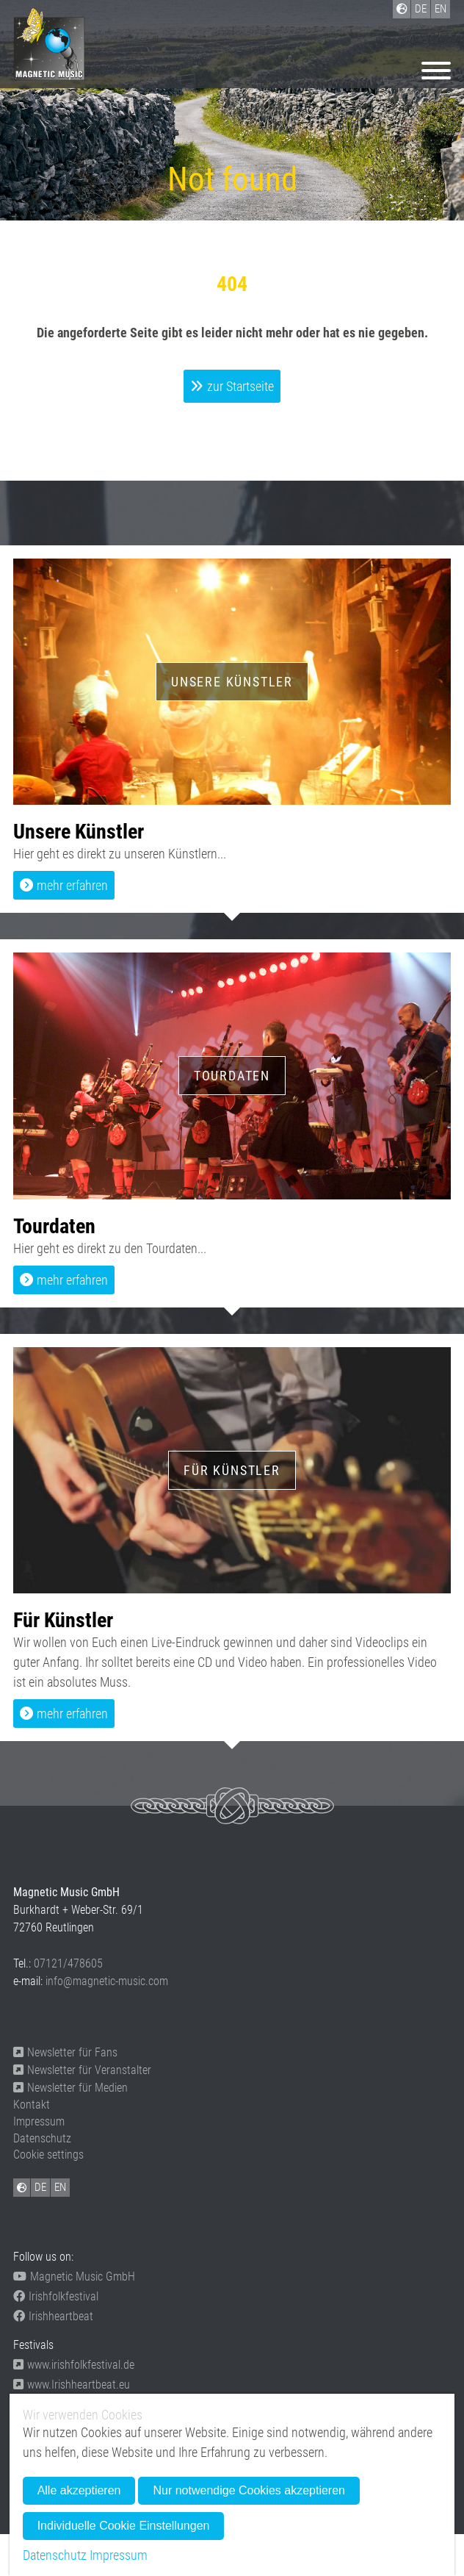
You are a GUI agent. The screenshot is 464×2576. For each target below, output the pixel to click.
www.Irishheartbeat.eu (71, 2385)
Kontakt (31, 2105)
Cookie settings (48, 2154)
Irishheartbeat (53, 2316)
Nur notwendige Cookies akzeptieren (248, 2490)
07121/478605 (68, 1963)
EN (60, 2187)
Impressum (39, 2121)
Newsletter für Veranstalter (82, 2070)
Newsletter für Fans (65, 2052)
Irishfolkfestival (55, 2296)
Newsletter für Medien (70, 2088)
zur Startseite (240, 386)
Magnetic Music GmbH (74, 2276)
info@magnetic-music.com (107, 1981)
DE (40, 2187)
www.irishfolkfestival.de (73, 2365)
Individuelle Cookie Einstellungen (123, 2525)
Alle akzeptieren (79, 2490)
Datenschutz (42, 2138)
